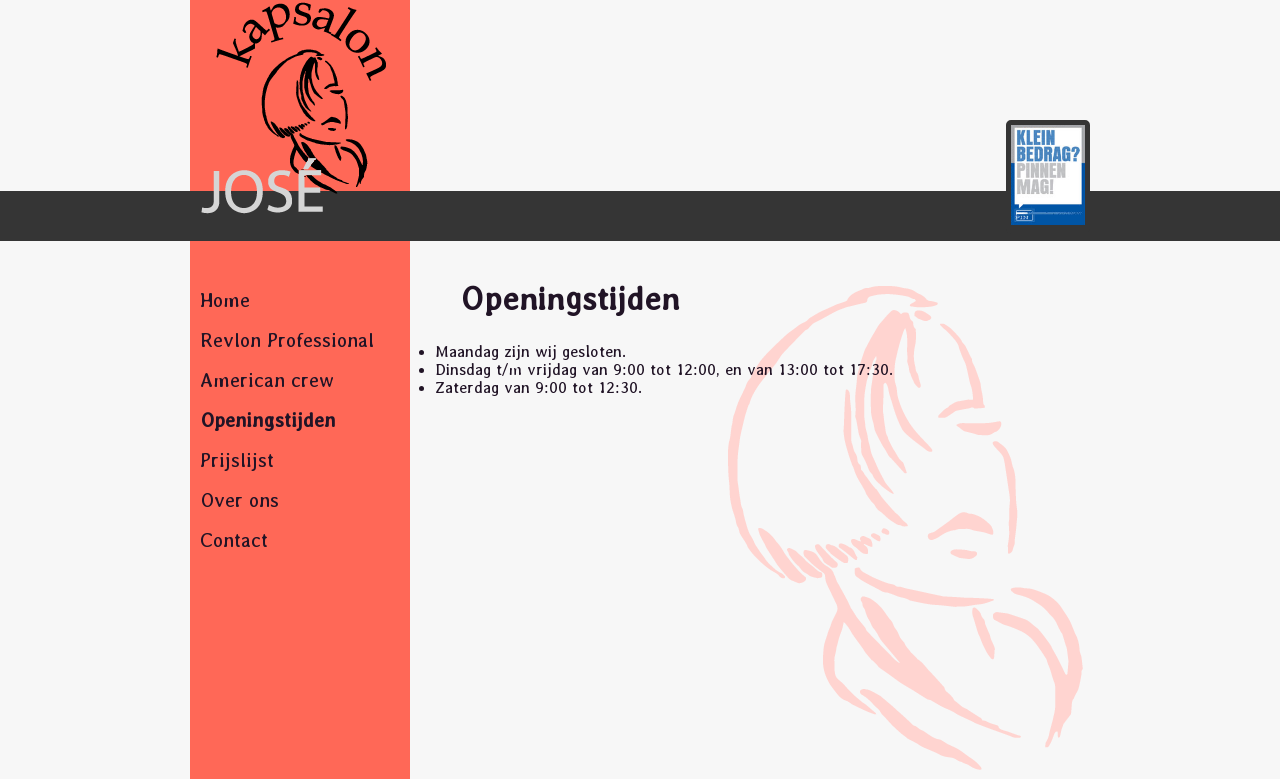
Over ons (239, 500)
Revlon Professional (287, 340)
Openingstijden (267, 420)
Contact (234, 540)
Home (225, 300)
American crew (267, 380)
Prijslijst (237, 460)
